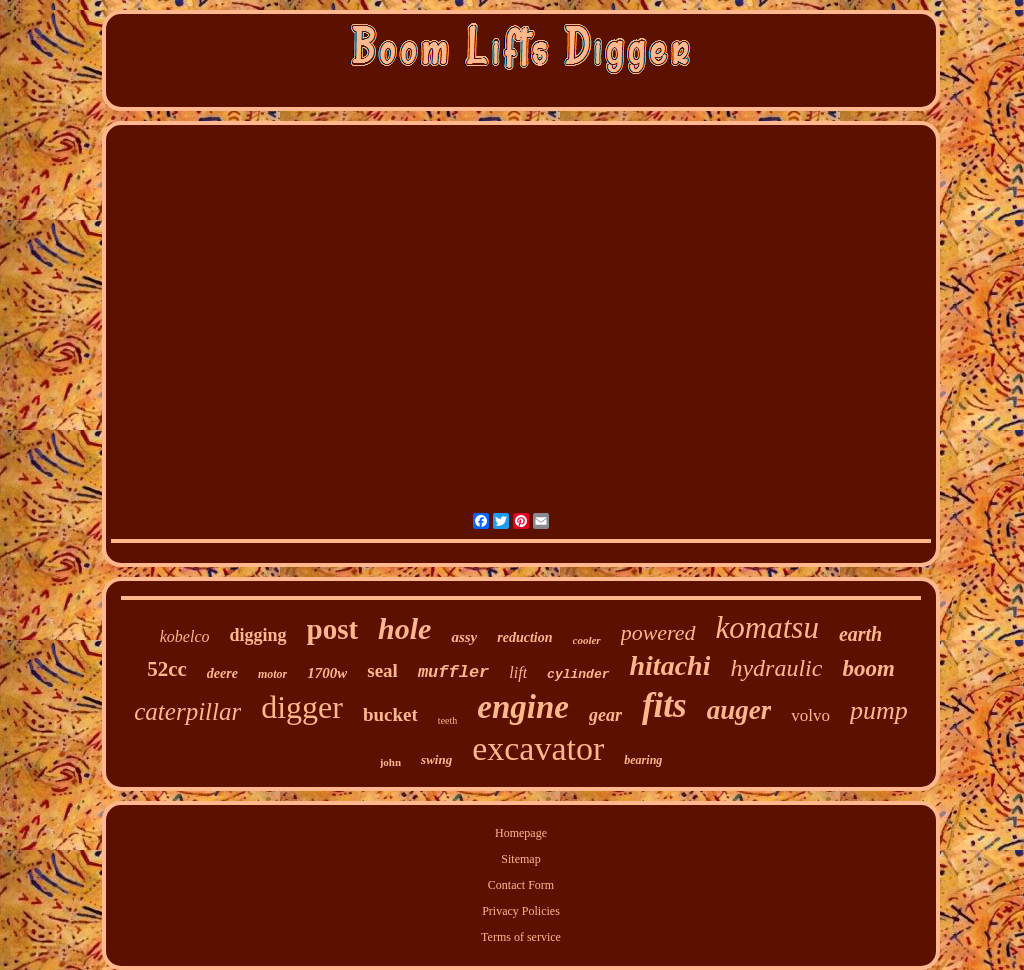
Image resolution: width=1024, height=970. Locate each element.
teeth (447, 720)
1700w (327, 673)
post (333, 629)
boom (868, 668)
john (390, 762)
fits (664, 705)
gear (605, 715)
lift (518, 672)
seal (382, 670)
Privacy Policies (521, 911)
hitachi (670, 665)
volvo (810, 715)
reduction (524, 637)
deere (222, 673)
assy (464, 637)
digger (302, 707)
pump (879, 710)
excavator (538, 748)
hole (404, 628)
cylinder (578, 674)
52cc (167, 669)
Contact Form (521, 885)
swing (436, 759)
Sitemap (520, 859)
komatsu (767, 627)
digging (257, 635)
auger (739, 710)
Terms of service (521, 937)
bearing (643, 760)
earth (860, 634)
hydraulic (776, 668)
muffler (453, 672)
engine (523, 707)
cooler (587, 640)
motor (272, 674)
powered (658, 632)
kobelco (185, 636)
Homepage (521, 833)
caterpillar (187, 711)
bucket (390, 714)
